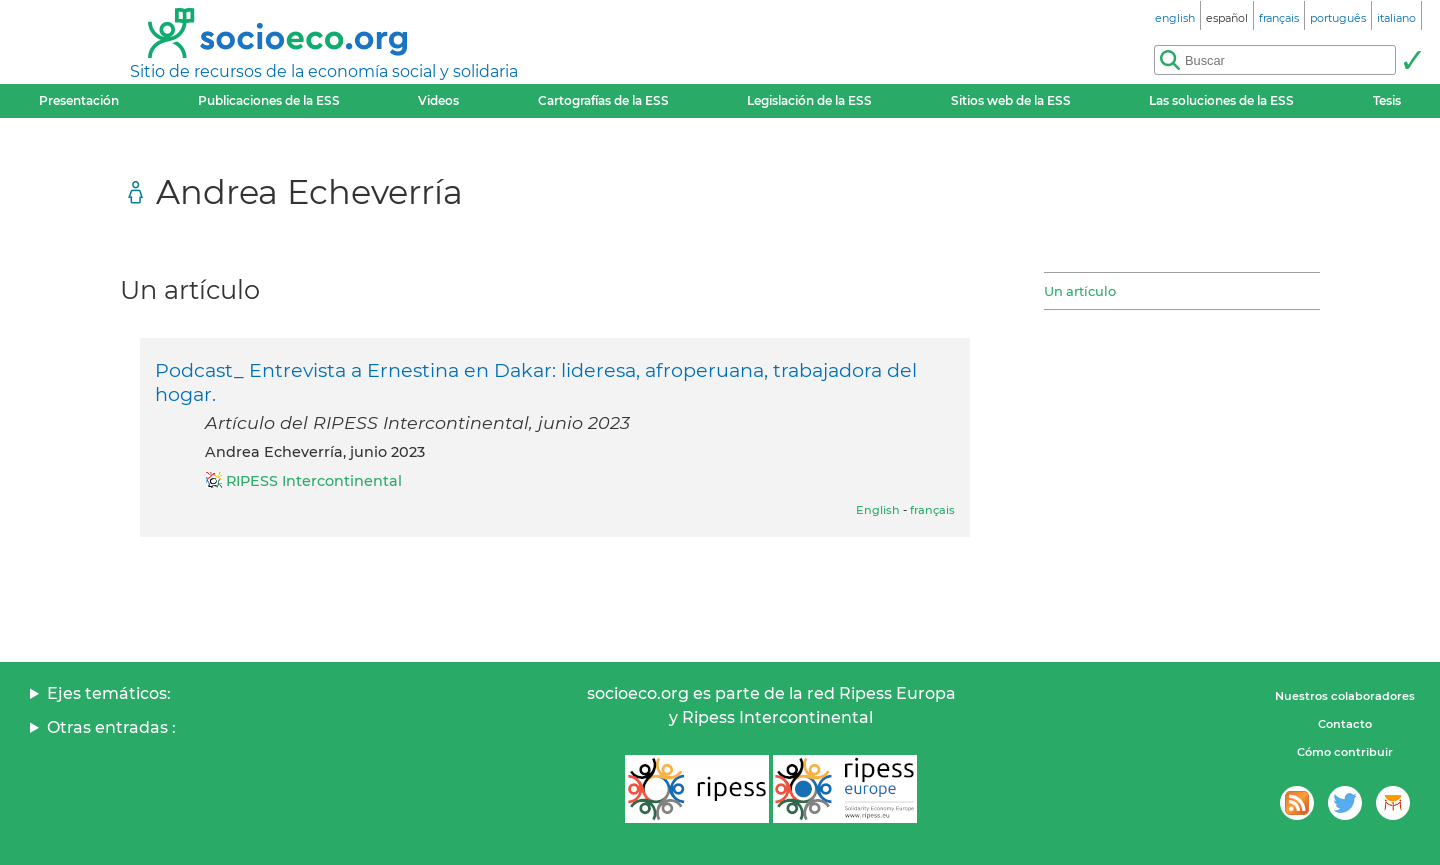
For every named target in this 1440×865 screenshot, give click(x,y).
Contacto (1345, 724)
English (878, 510)
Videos (438, 100)
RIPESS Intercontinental (314, 481)
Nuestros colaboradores (1345, 696)
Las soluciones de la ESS (1221, 100)
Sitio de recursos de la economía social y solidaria (324, 71)
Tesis (1387, 100)
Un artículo (1080, 291)
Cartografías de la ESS (603, 100)
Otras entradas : (111, 727)
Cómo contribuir (1345, 752)
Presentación (79, 100)
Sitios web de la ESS (1011, 100)
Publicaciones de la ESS (269, 100)
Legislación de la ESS (809, 100)
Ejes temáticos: (109, 693)
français (932, 510)
